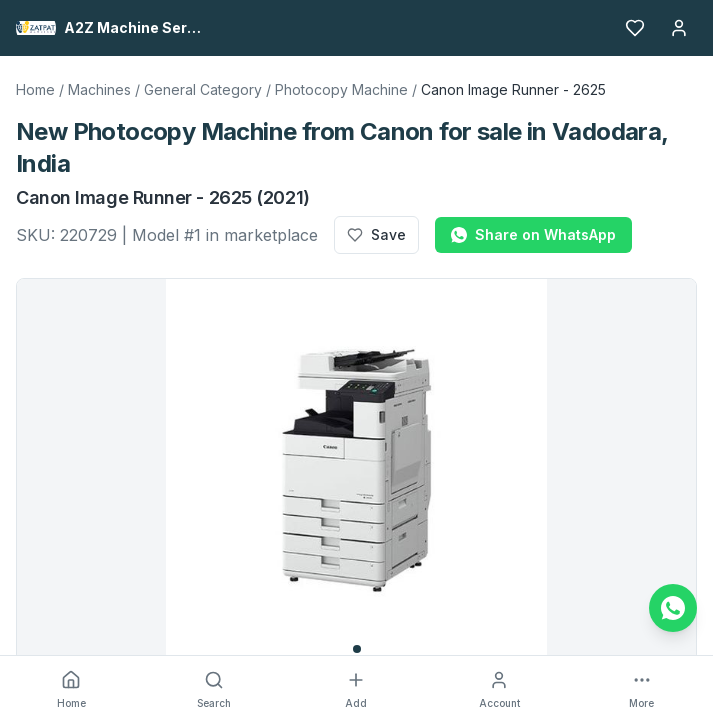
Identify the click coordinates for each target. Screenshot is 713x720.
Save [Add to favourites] (376, 234)
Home (35, 89)
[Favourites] (635, 28)
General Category (203, 89)
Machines (99, 89)
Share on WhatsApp (533, 234)
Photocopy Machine (341, 89)
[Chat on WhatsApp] (673, 608)
